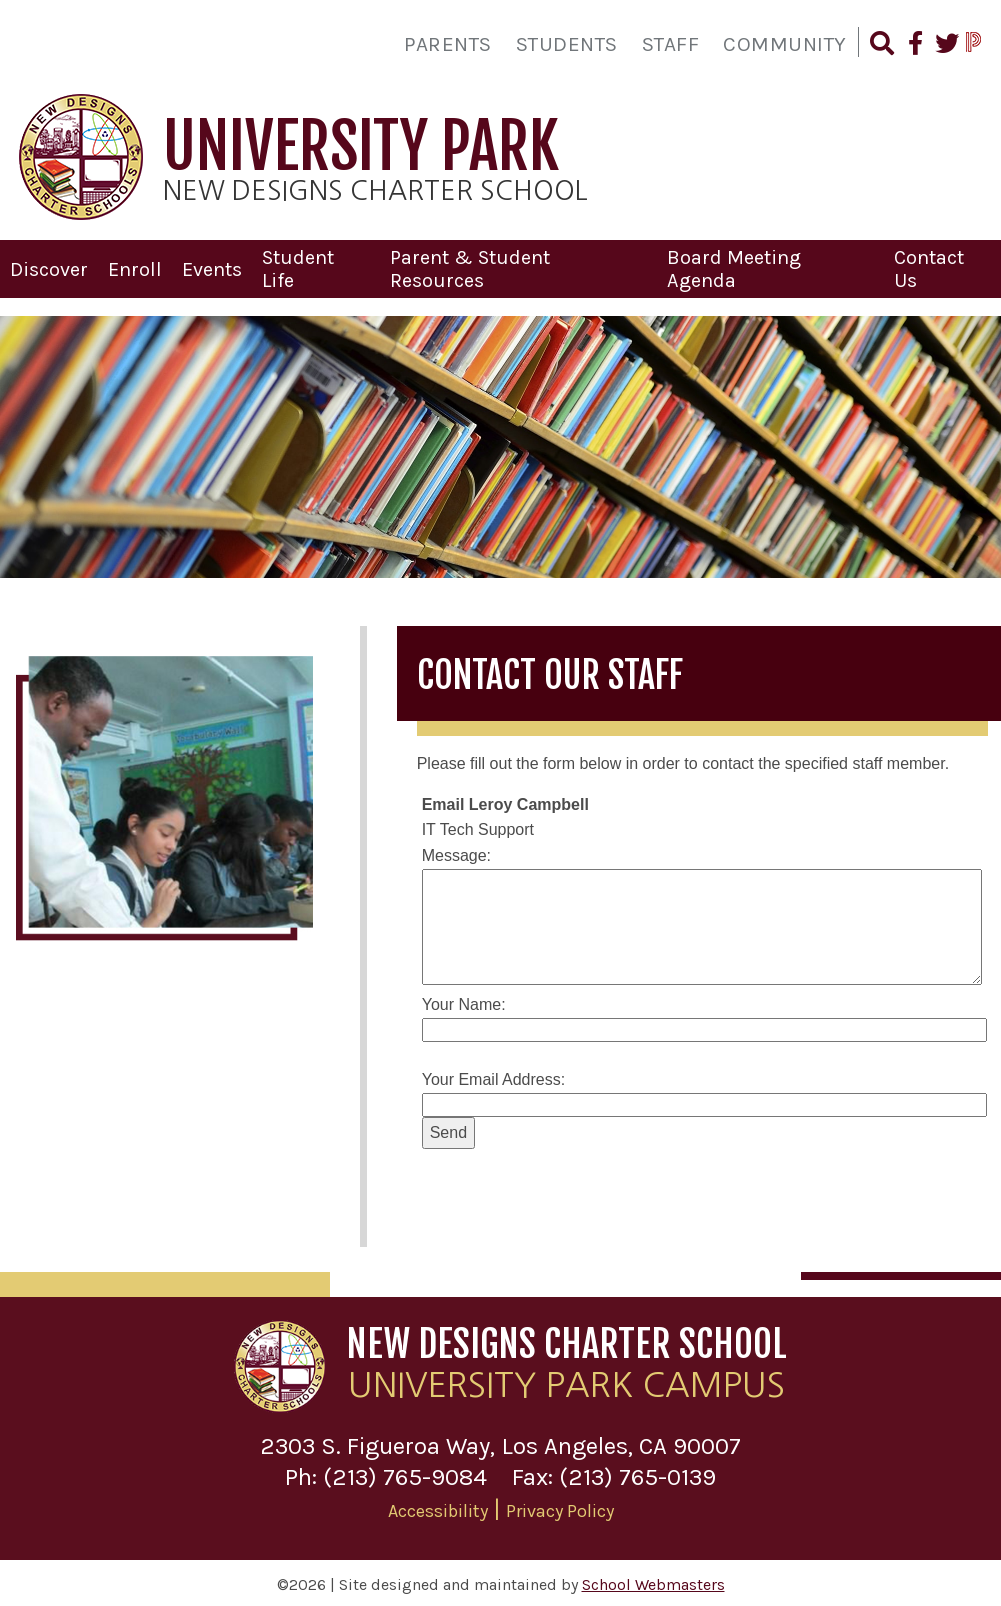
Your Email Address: (493, 1076)
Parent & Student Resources (470, 266)
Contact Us (929, 266)
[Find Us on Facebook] (913, 46)
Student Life (298, 266)
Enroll (135, 266)
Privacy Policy (560, 1507)
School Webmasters (653, 1581)
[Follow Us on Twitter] (946, 46)
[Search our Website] (881, 46)
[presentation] (574, 1189)
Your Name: (464, 1001)
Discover (49, 266)
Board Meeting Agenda (734, 266)
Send (448, 1129)
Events (212, 266)
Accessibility (438, 1507)
